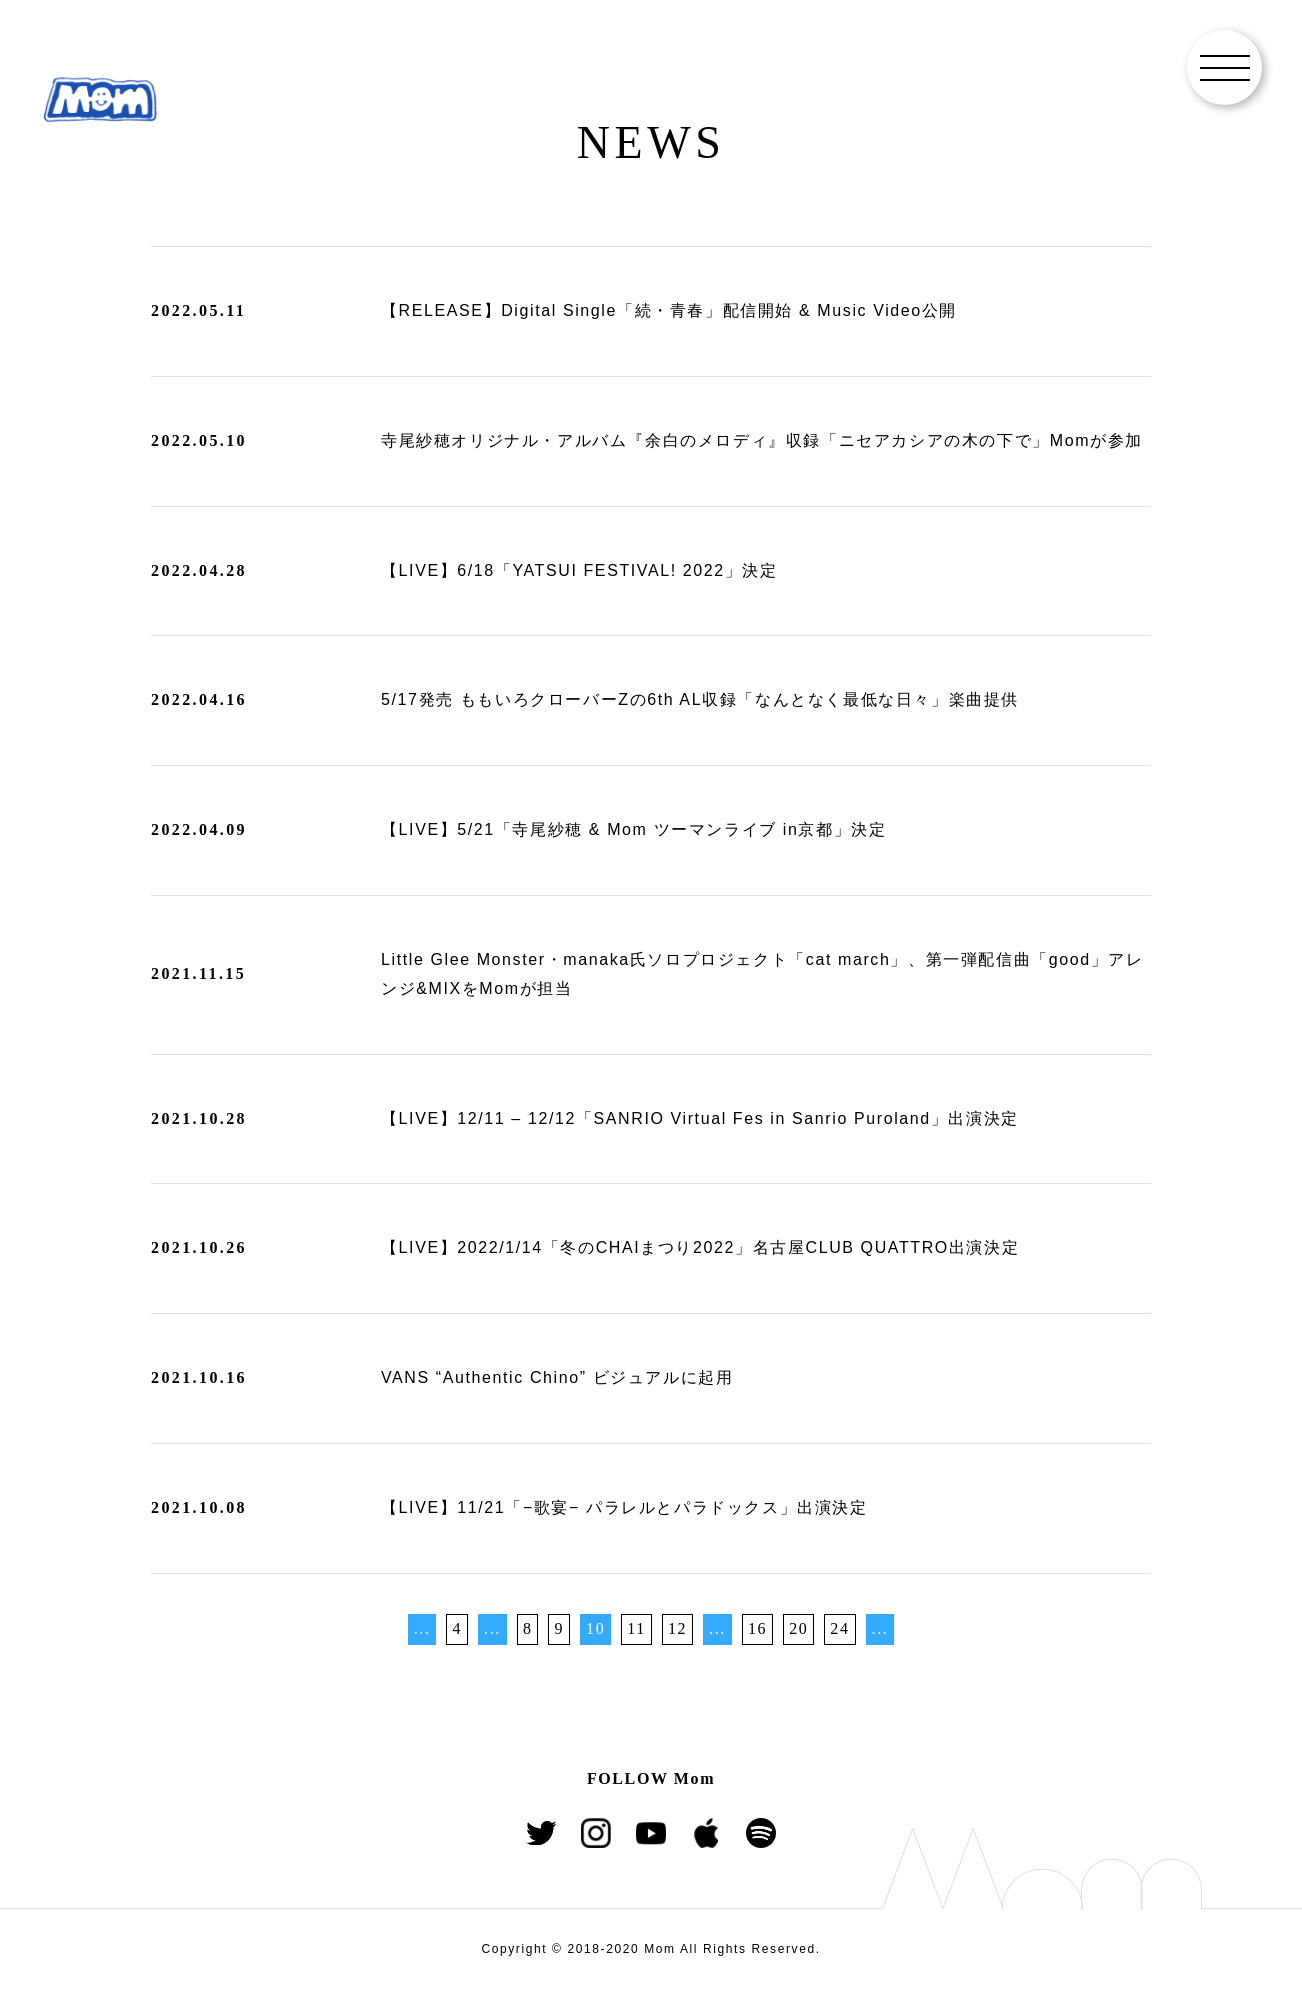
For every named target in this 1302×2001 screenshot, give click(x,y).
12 (677, 1628)
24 (839, 1628)
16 (757, 1628)
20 (798, 1628)
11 (636, 1628)
